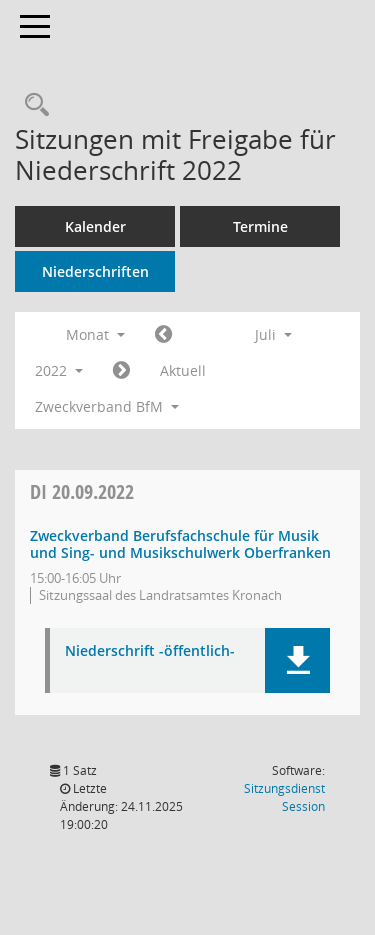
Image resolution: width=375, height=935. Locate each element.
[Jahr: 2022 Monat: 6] (163, 335)
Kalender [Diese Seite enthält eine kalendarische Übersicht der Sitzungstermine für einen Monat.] (95, 226)
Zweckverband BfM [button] (107, 406)
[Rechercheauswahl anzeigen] (32, 105)
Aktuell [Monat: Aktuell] (183, 370)
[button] (297, 660)
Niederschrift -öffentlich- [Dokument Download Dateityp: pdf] (150, 651)
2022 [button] (59, 370)
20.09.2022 (82, 491)
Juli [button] (273, 334)
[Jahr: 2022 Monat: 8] (121, 371)
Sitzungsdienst (284, 797)
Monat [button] (95, 334)
